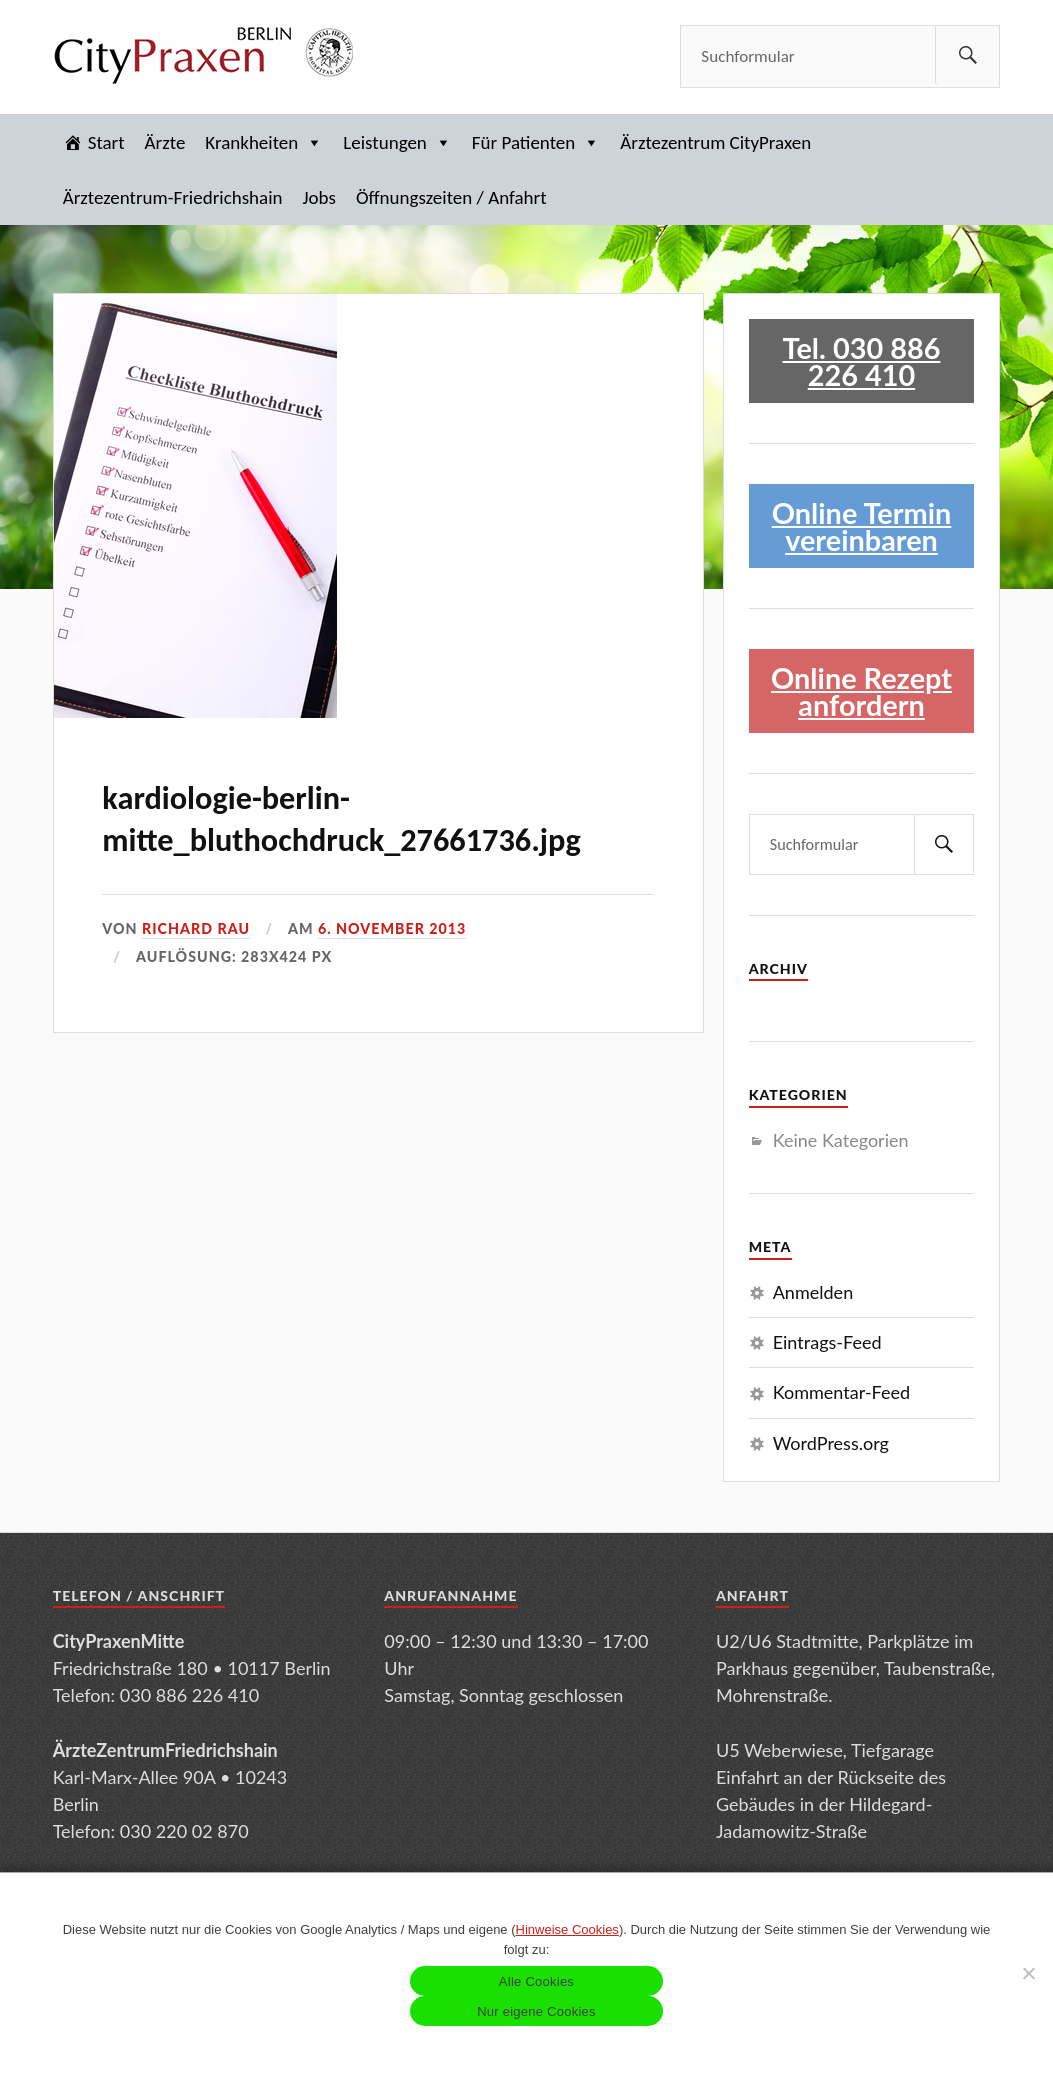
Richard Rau (196, 928)
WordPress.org (831, 1443)
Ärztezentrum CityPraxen (715, 142)
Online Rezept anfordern (861, 691)
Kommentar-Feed (841, 1392)
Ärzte (165, 142)
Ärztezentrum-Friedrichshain (173, 197)
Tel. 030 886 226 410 (862, 361)
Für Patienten (536, 142)
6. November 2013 (392, 928)
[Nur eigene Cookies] (1028, 1973)
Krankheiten (264, 142)
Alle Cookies (536, 1981)
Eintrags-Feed (827, 1342)
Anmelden (813, 1292)
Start (106, 142)
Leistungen (397, 142)
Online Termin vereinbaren (862, 526)
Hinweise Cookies (567, 1929)
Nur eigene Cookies (536, 2011)
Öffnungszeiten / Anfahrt (451, 197)
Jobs (319, 197)
